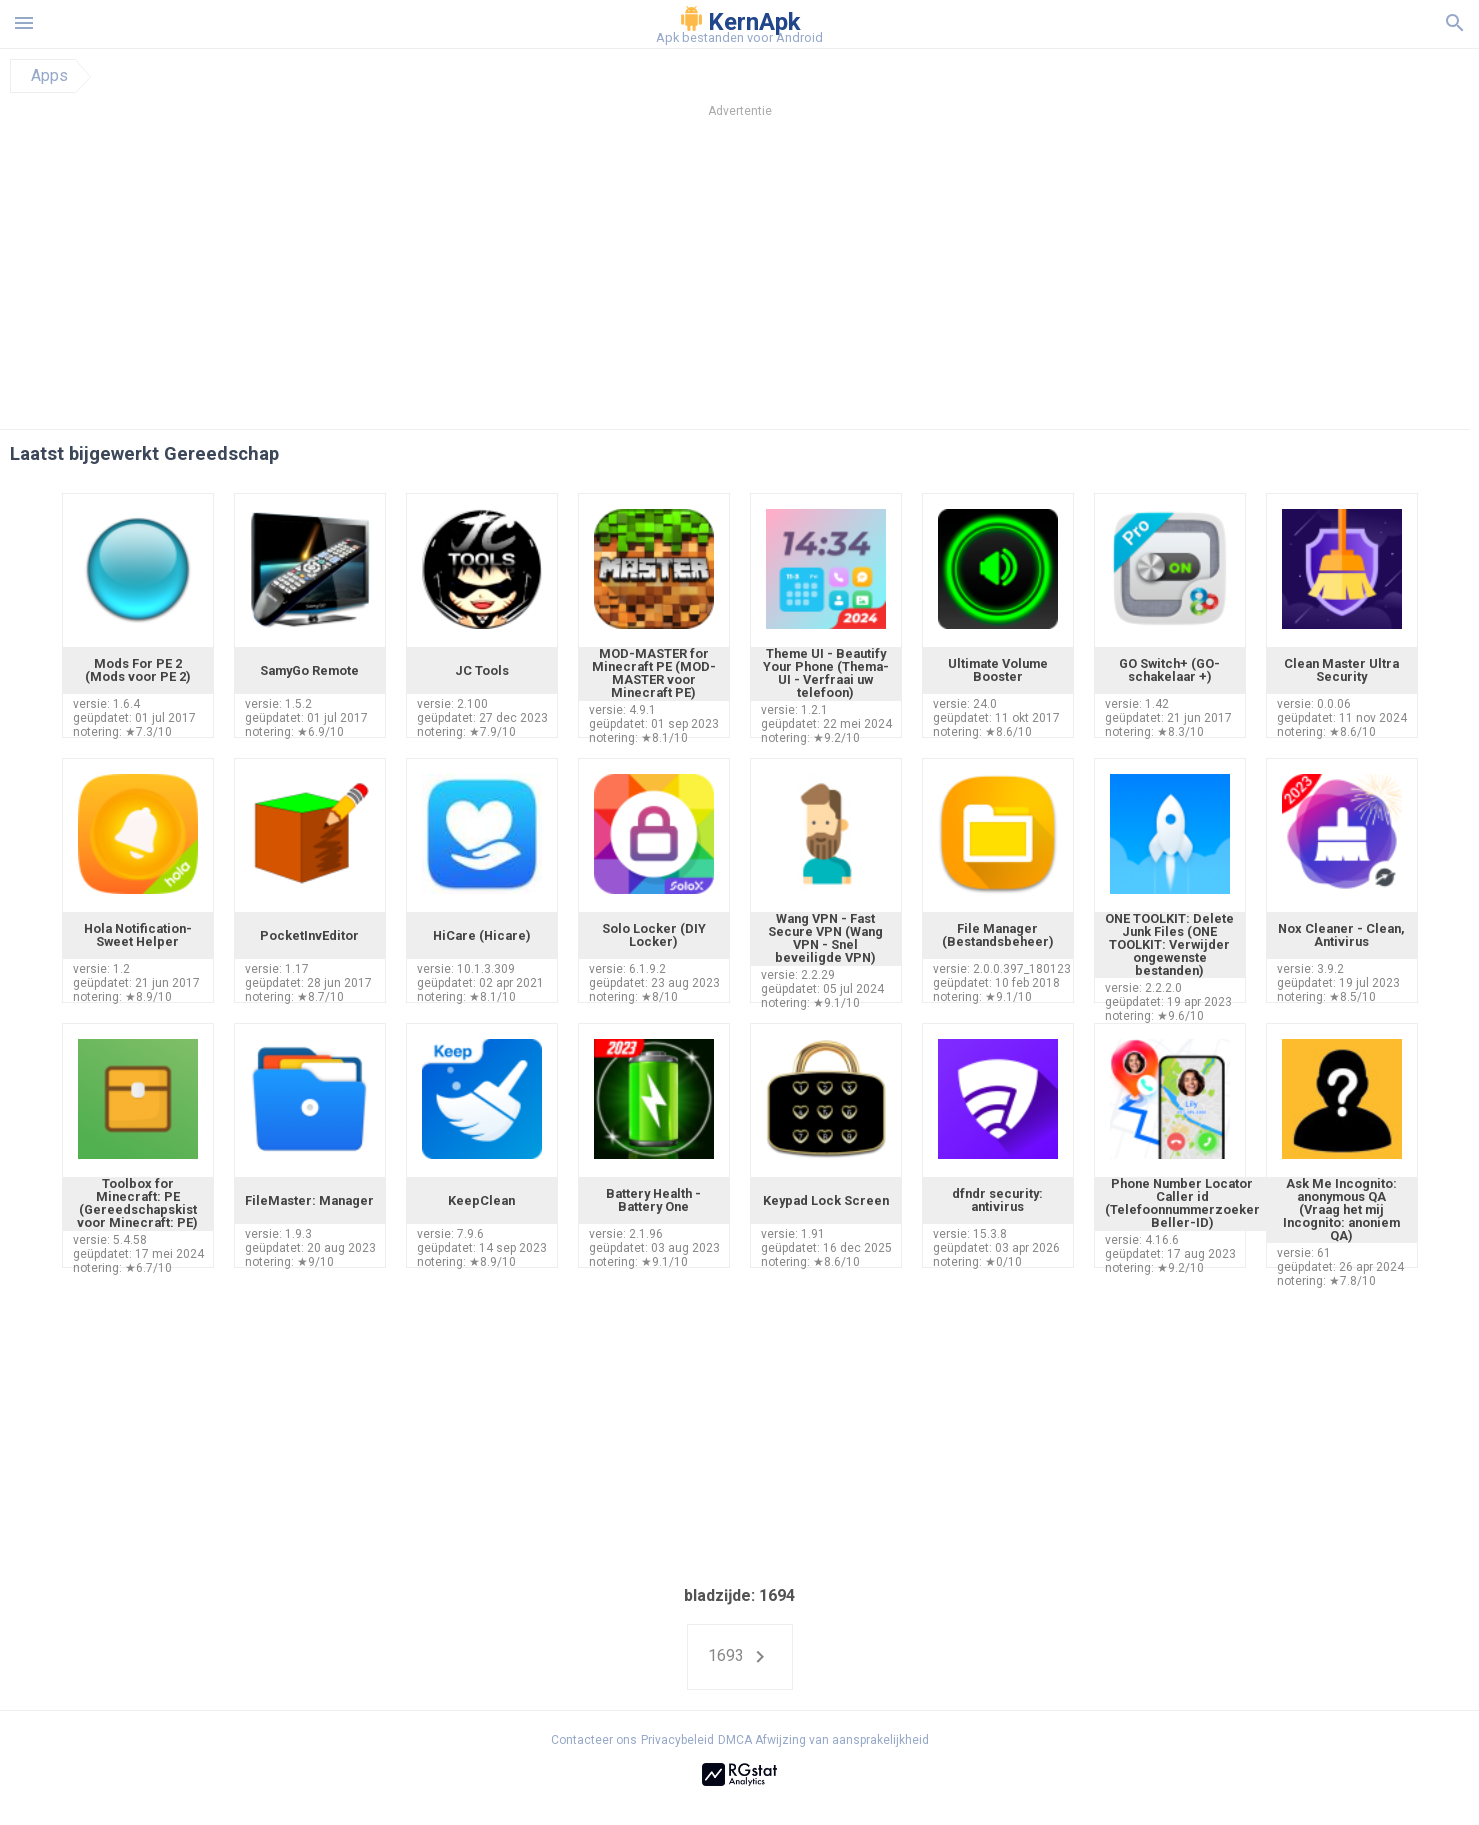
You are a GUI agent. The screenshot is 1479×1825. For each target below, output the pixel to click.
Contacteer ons (594, 1740)
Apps (49, 76)
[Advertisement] (861, 279)
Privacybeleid (677, 1740)
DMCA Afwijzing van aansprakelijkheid (823, 1740)
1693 (740, 1657)
